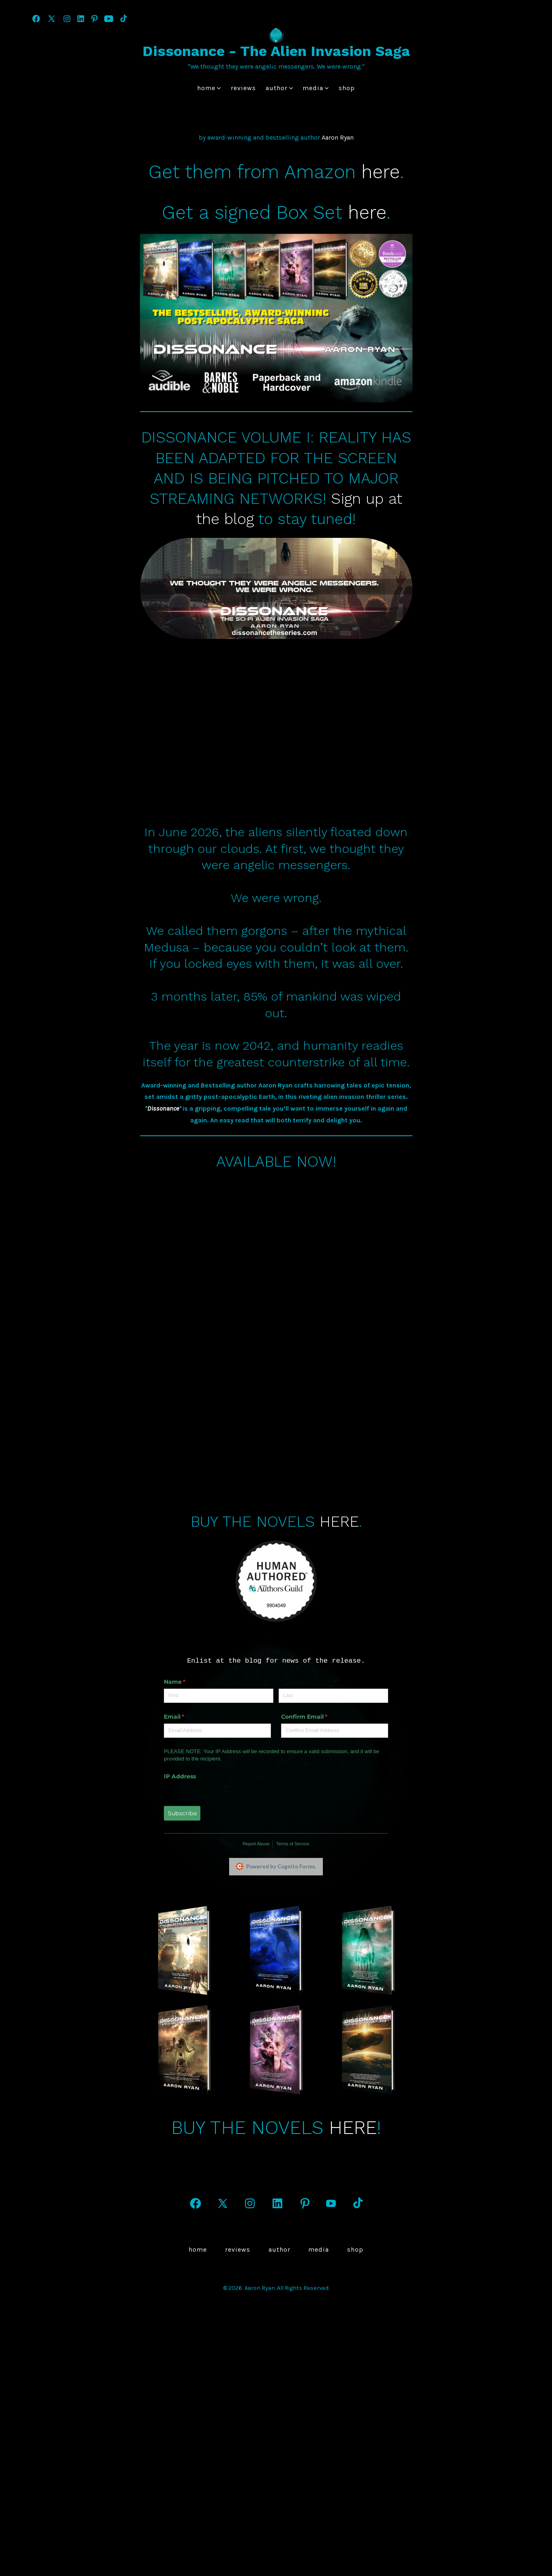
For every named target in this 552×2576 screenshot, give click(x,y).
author (279, 88)
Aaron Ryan (338, 137)
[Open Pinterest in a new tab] (94, 19)
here (380, 172)
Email (161, 1752)
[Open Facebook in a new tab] (36, 19)
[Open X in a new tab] (51, 19)
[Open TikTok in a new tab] (123, 19)
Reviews (243, 88)
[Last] (308, 1731)
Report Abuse (230, 1879)
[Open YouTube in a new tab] (108, 19)
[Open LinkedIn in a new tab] (81, 19)
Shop (347, 88)
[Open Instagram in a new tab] (67, 19)
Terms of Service (267, 1879)
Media (316, 88)
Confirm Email (292, 1752)
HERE (339, 1557)
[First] (193, 1731)
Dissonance (163, 1144)
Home (209, 88)
